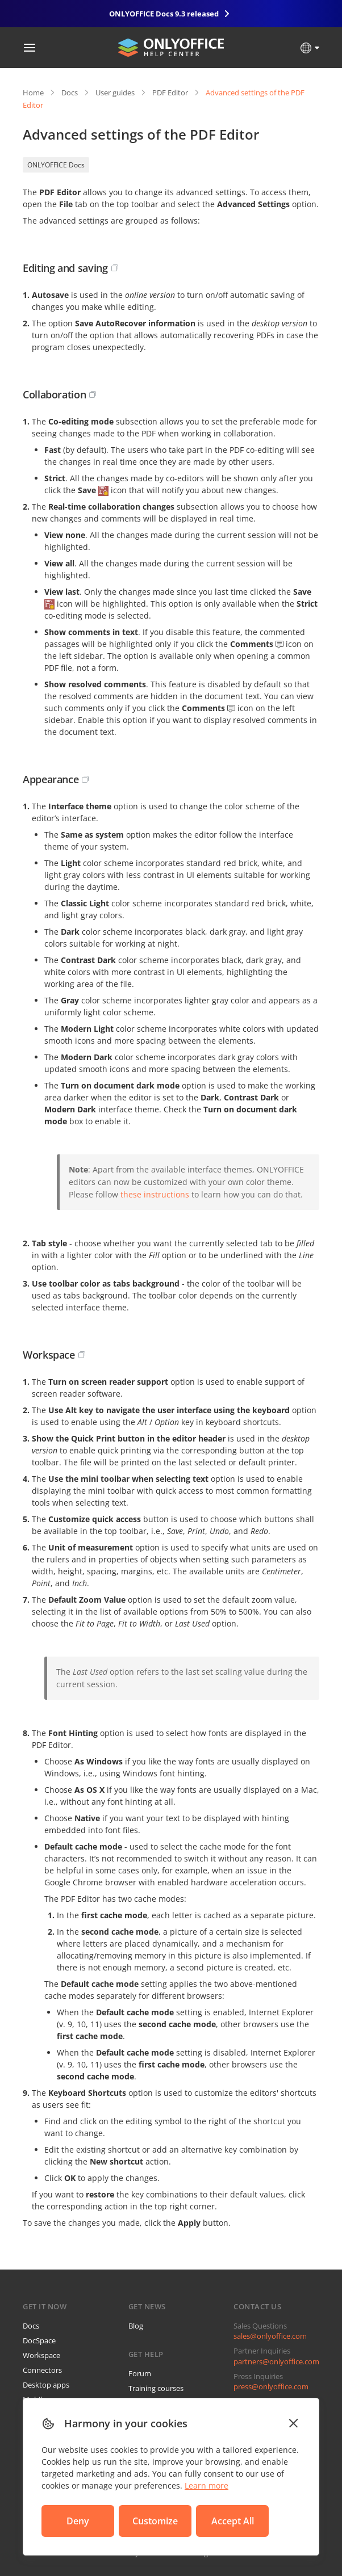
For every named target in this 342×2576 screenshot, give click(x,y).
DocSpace (39, 2340)
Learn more (206, 2485)
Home (33, 92)
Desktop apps (46, 2385)
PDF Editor (170, 92)
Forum (139, 2373)
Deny (77, 2521)
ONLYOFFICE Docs (56, 165)
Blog (135, 2326)
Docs (69, 92)
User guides (115, 92)
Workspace (41, 2355)
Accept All (232, 2521)
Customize (155, 2521)
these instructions (154, 1194)
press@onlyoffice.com (270, 2386)
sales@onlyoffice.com (270, 2336)
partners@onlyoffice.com (276, 2361)
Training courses (155, 2388)
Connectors (42, 2370)
